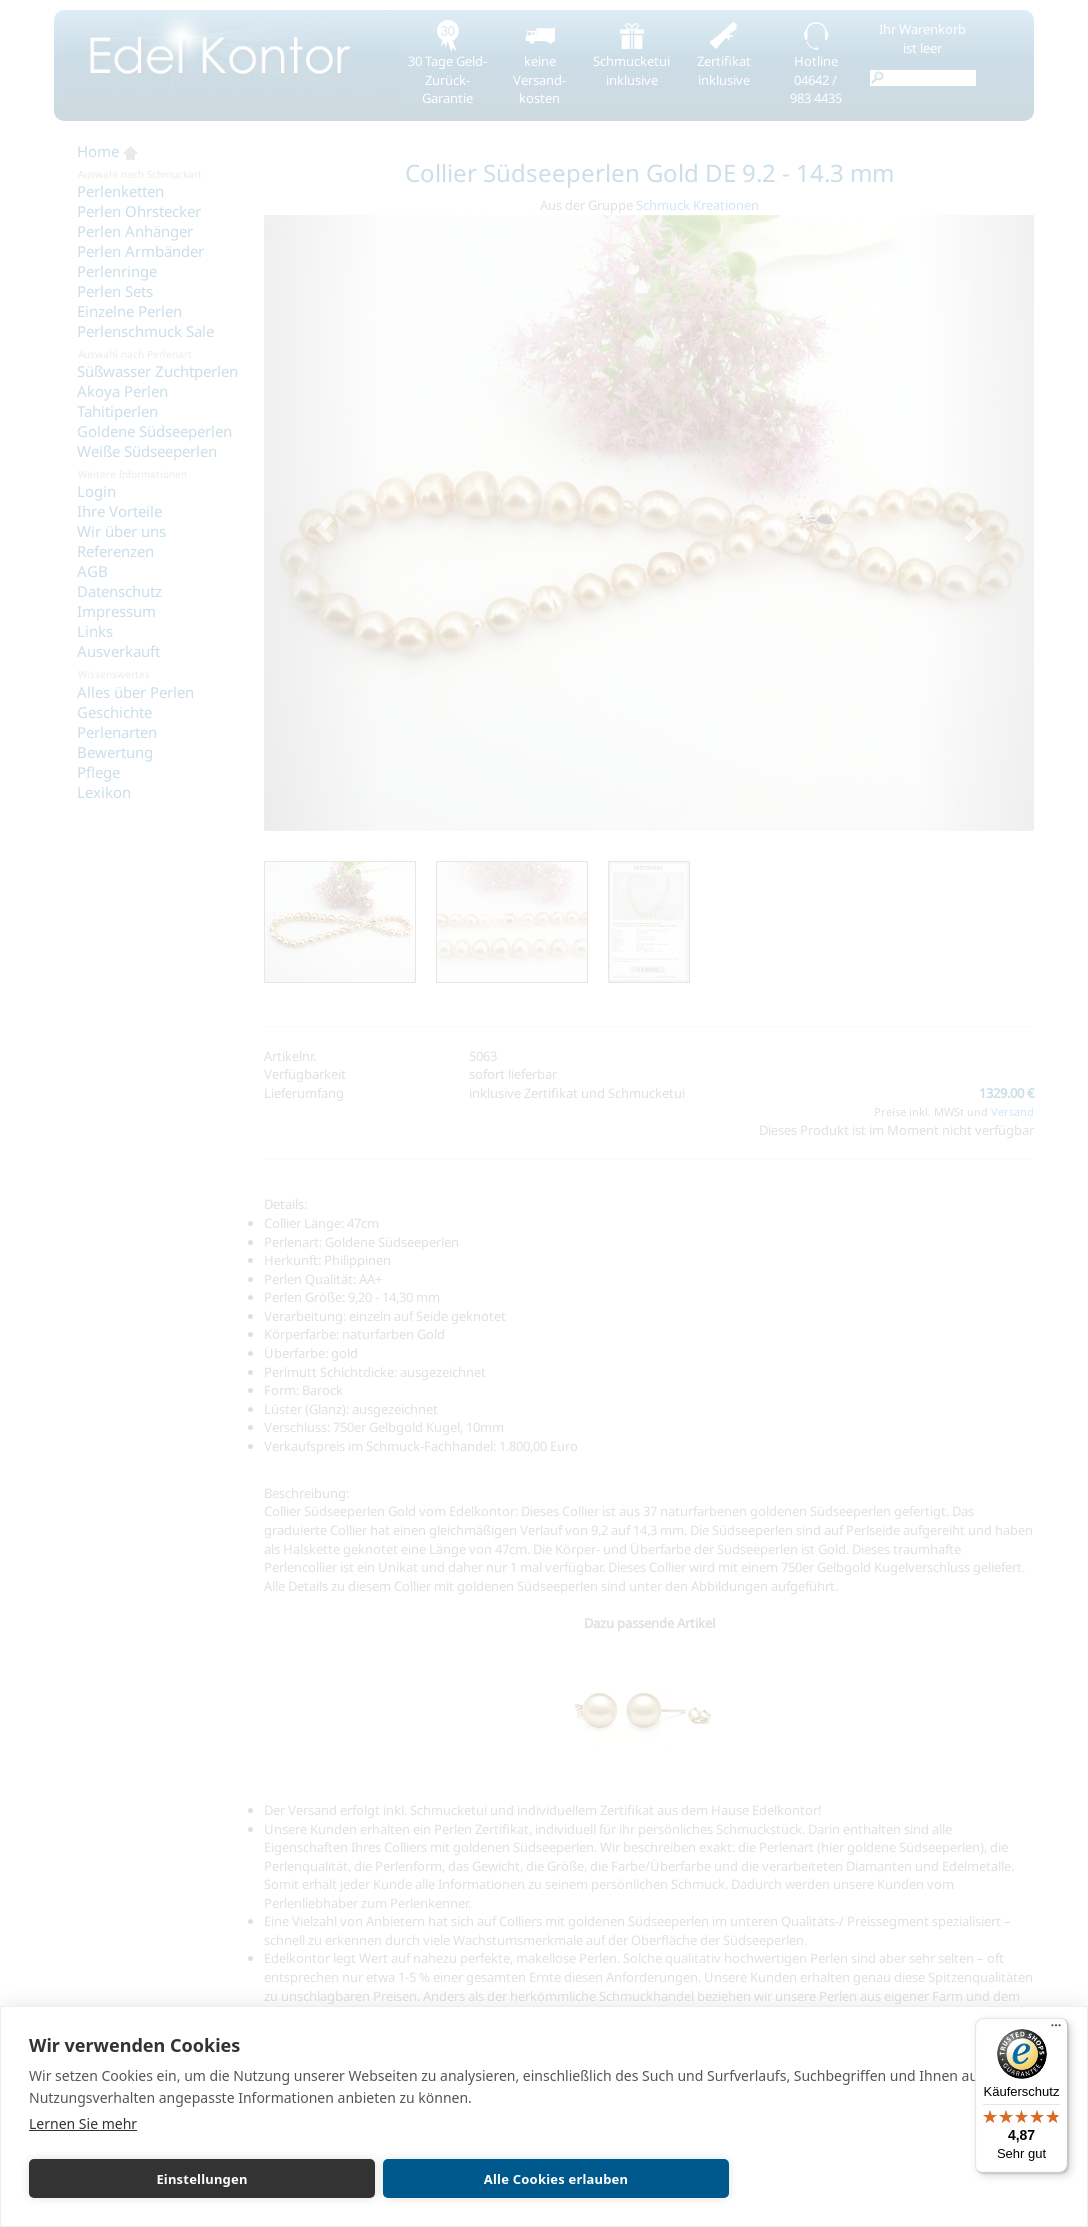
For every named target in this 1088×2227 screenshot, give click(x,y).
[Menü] (1056, 2030)
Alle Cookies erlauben (556, 2179)
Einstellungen (201, 2179)
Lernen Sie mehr (83, 2123)
